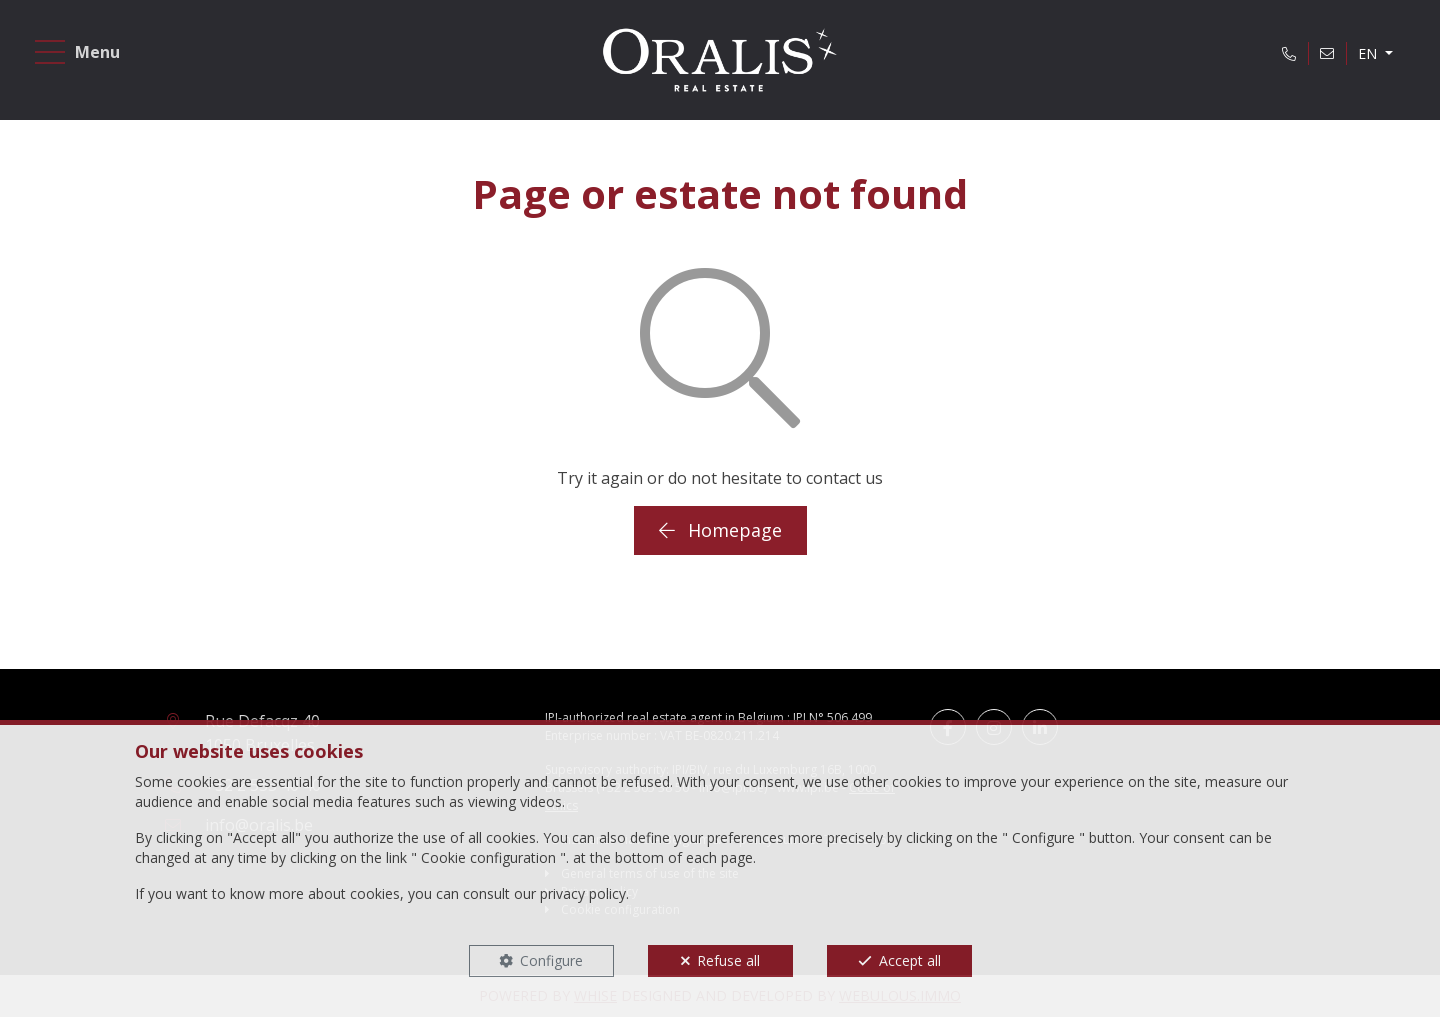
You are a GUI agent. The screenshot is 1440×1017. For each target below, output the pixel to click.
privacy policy (583, 893)
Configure (551, 960)
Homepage (720, 530)
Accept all (910, 960)
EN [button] (1369, 53)
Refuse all (728, 960)
